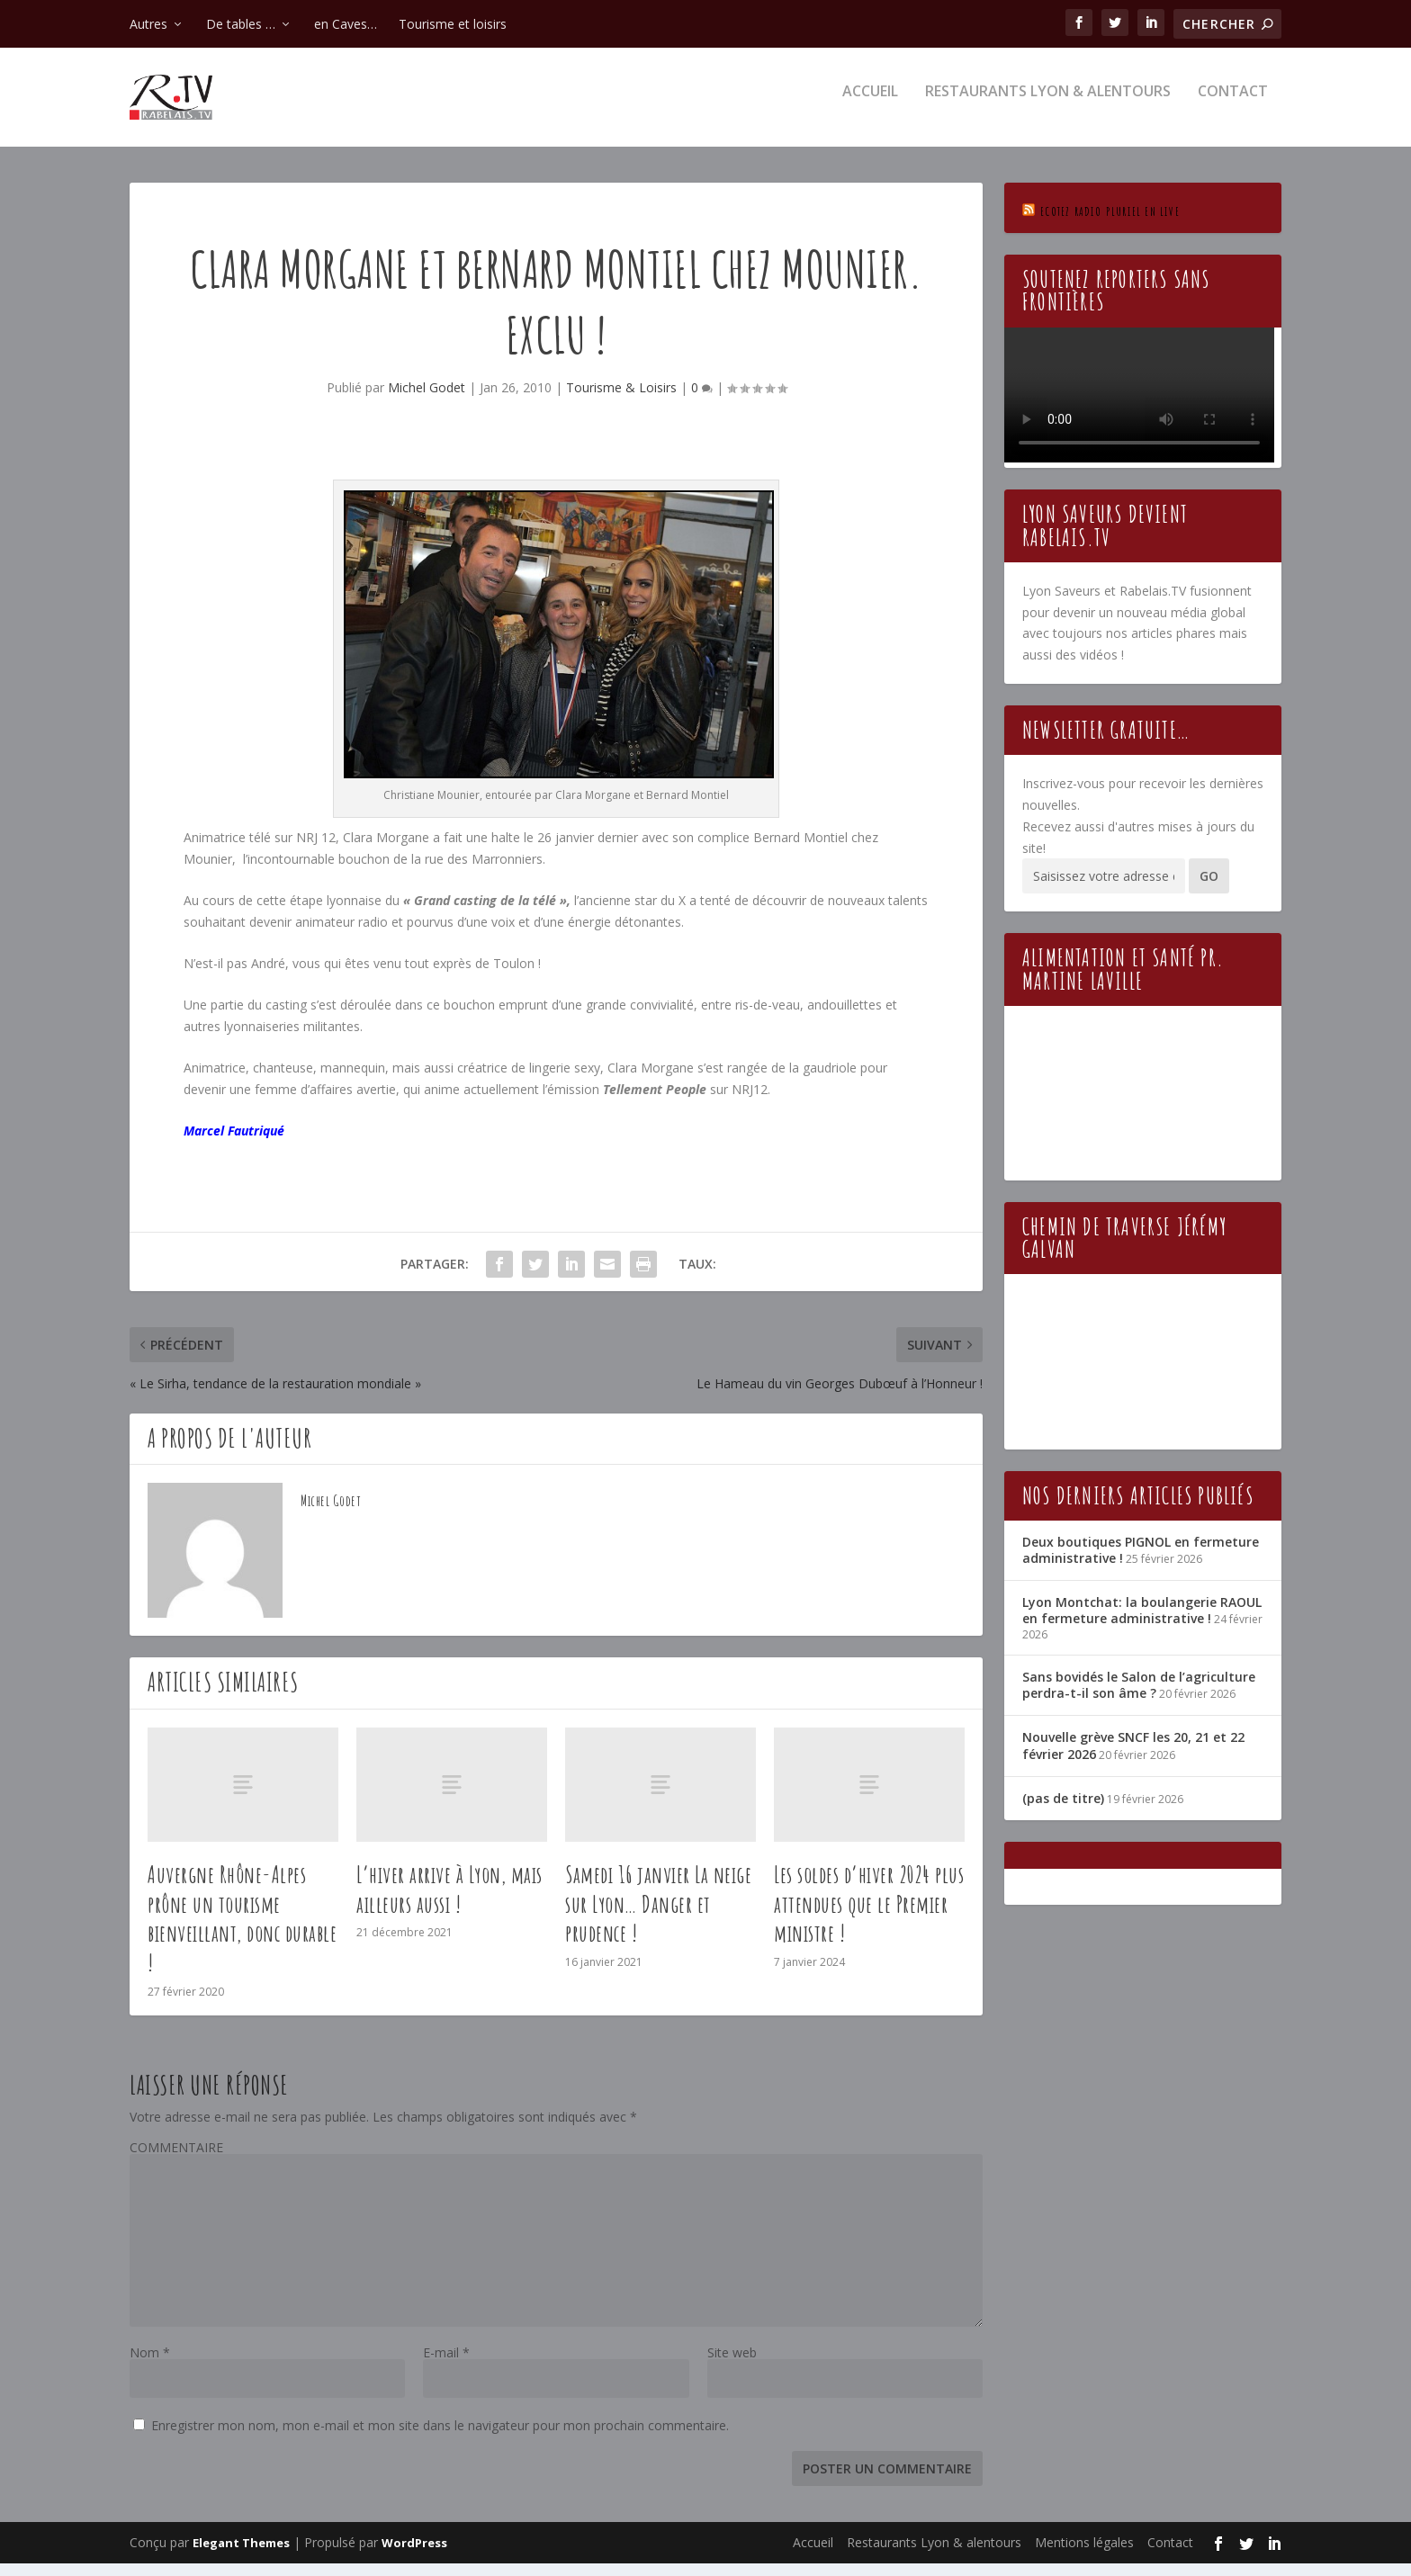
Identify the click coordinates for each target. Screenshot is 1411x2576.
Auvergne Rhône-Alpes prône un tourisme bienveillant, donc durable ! (242, 1930)
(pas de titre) (1063, 1810)
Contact (1233, 104)
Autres (148, 23)
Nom (150, 2365)
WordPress (414, 2555)
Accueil (870, 104)
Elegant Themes (241, 2555)
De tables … (240, 23)
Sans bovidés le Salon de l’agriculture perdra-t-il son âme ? (1138, 1697)
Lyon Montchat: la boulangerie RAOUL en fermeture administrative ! (1142, 1622)
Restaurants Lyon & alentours (1048, 104)
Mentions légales (1084, 2554)
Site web (732, 2365)
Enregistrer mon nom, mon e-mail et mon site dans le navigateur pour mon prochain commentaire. (440, 2437)
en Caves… (345, 23)
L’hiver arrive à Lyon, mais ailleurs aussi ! (449, 1901)
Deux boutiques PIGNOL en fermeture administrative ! (1140, 1562)
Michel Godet (426, 399)
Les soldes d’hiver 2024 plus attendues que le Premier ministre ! (869, 1916)
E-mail (446, 2365)
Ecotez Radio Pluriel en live (1110, 223)
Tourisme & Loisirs (621, 399)
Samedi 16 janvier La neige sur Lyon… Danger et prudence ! (658, 1916)
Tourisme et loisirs (453, 23)
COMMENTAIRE (176, 2159)
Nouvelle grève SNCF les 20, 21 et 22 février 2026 (1133, 1757)
